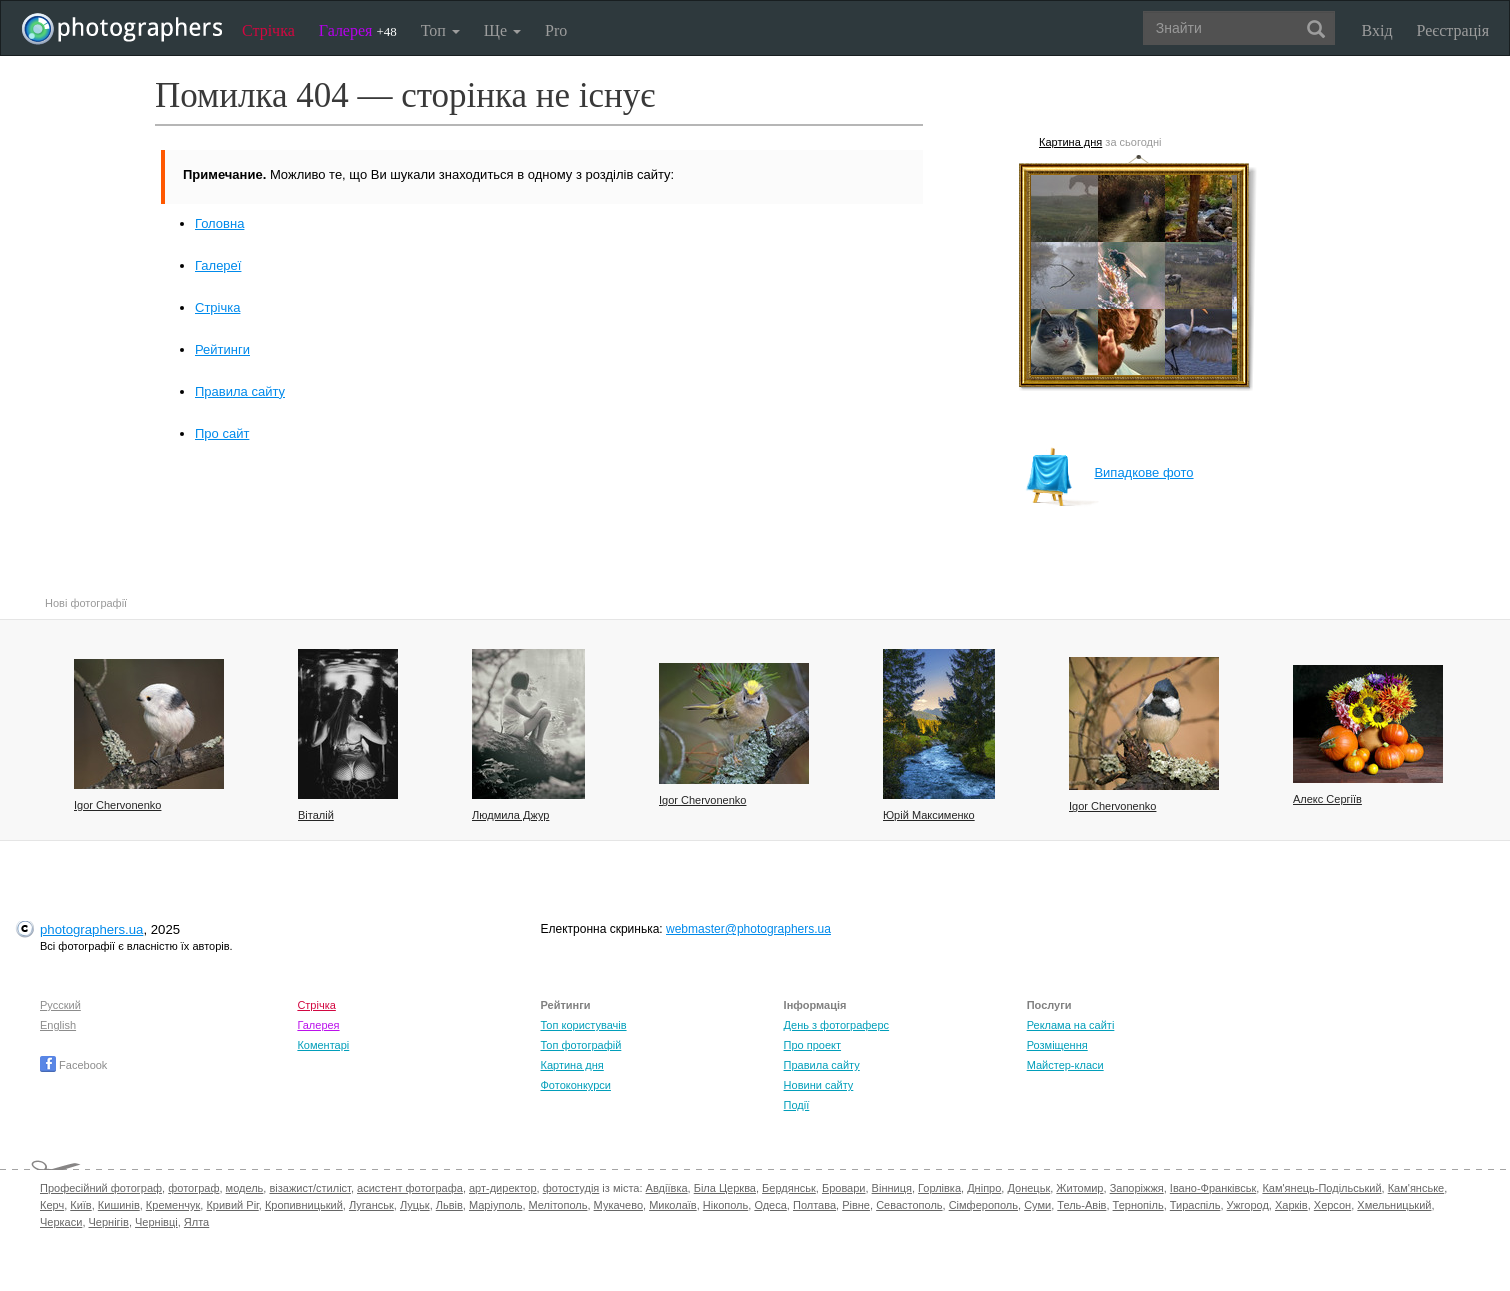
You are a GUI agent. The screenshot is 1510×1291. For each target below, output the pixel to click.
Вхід (1377, 30)
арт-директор (503, 1188)
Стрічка (268, 30)
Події (797, 1105)
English (58, 1025)
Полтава (814, 1205)
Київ (80, 1205)
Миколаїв (673, 1205)
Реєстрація (1453, 30)
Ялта (196, 1222)
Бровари (844, 1188)
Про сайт (222, 433)
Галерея (358, 30)
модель (245, 1188)
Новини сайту (819, 1085)
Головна (219, 223)
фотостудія (571, 1188)
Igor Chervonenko (117, 805)
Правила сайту (240, 391)
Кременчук (173, 1205)
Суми (1037, 1205)
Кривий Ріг (232, 1205)
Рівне (856, 1205)
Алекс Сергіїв (1327, 799)
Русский (60, 1005)
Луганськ (371, 1205)
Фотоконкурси (575, 1085)
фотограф (193, 1188)
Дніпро (984, 1188)
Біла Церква (725, 1188)
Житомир (1079, 1188)
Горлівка (939, 1188)
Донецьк (1028, 1188)
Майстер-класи (1065, 1065)
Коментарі (323, 1045)
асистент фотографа (410, 1188)
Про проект (812, 1045)
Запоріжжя (1137, 1188)
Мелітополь (558, 1205)
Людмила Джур (510, 815)
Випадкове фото (1109, 472)
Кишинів (119, 1205)
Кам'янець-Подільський (1321, 1188)
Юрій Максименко (929, 815)
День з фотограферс (837, 1025)
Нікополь (725, 1205)
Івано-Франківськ (1213, 1188)
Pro (556, 30)
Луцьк (415, 1205)
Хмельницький (1394, 1205)
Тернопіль (1138, 1205)
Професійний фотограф (101, 1188)
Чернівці (156, 1222)
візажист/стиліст (309, 1188)
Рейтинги (222, 349)
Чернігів (109, 1222)
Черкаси (61, 1222)
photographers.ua (91, 929)
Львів (449, 1205)
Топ (440, 30)
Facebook (73, 1065)
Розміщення (1057, 1045)
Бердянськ (789, 1188)
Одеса (770, 1205)
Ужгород (1248, 1205)
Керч (52, 1205)
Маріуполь (495, 1205)
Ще (502, 30)
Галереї (218, 265)
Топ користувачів (583, 1025)
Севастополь (909, 1205)
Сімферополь (983, 1205)
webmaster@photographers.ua (748, 929)
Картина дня (1070, 142)
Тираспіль (1195, 1205)
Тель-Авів (1081, 1205)
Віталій (316, 815)
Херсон (1332, 1205)
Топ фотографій (580, 1045)
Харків (1291, 1205)
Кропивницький (304, 1205)
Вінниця (892, 1188)
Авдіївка (667, 1188)
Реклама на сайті (1071, 1025)
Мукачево (618, 1205)
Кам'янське (1416, 1188)
